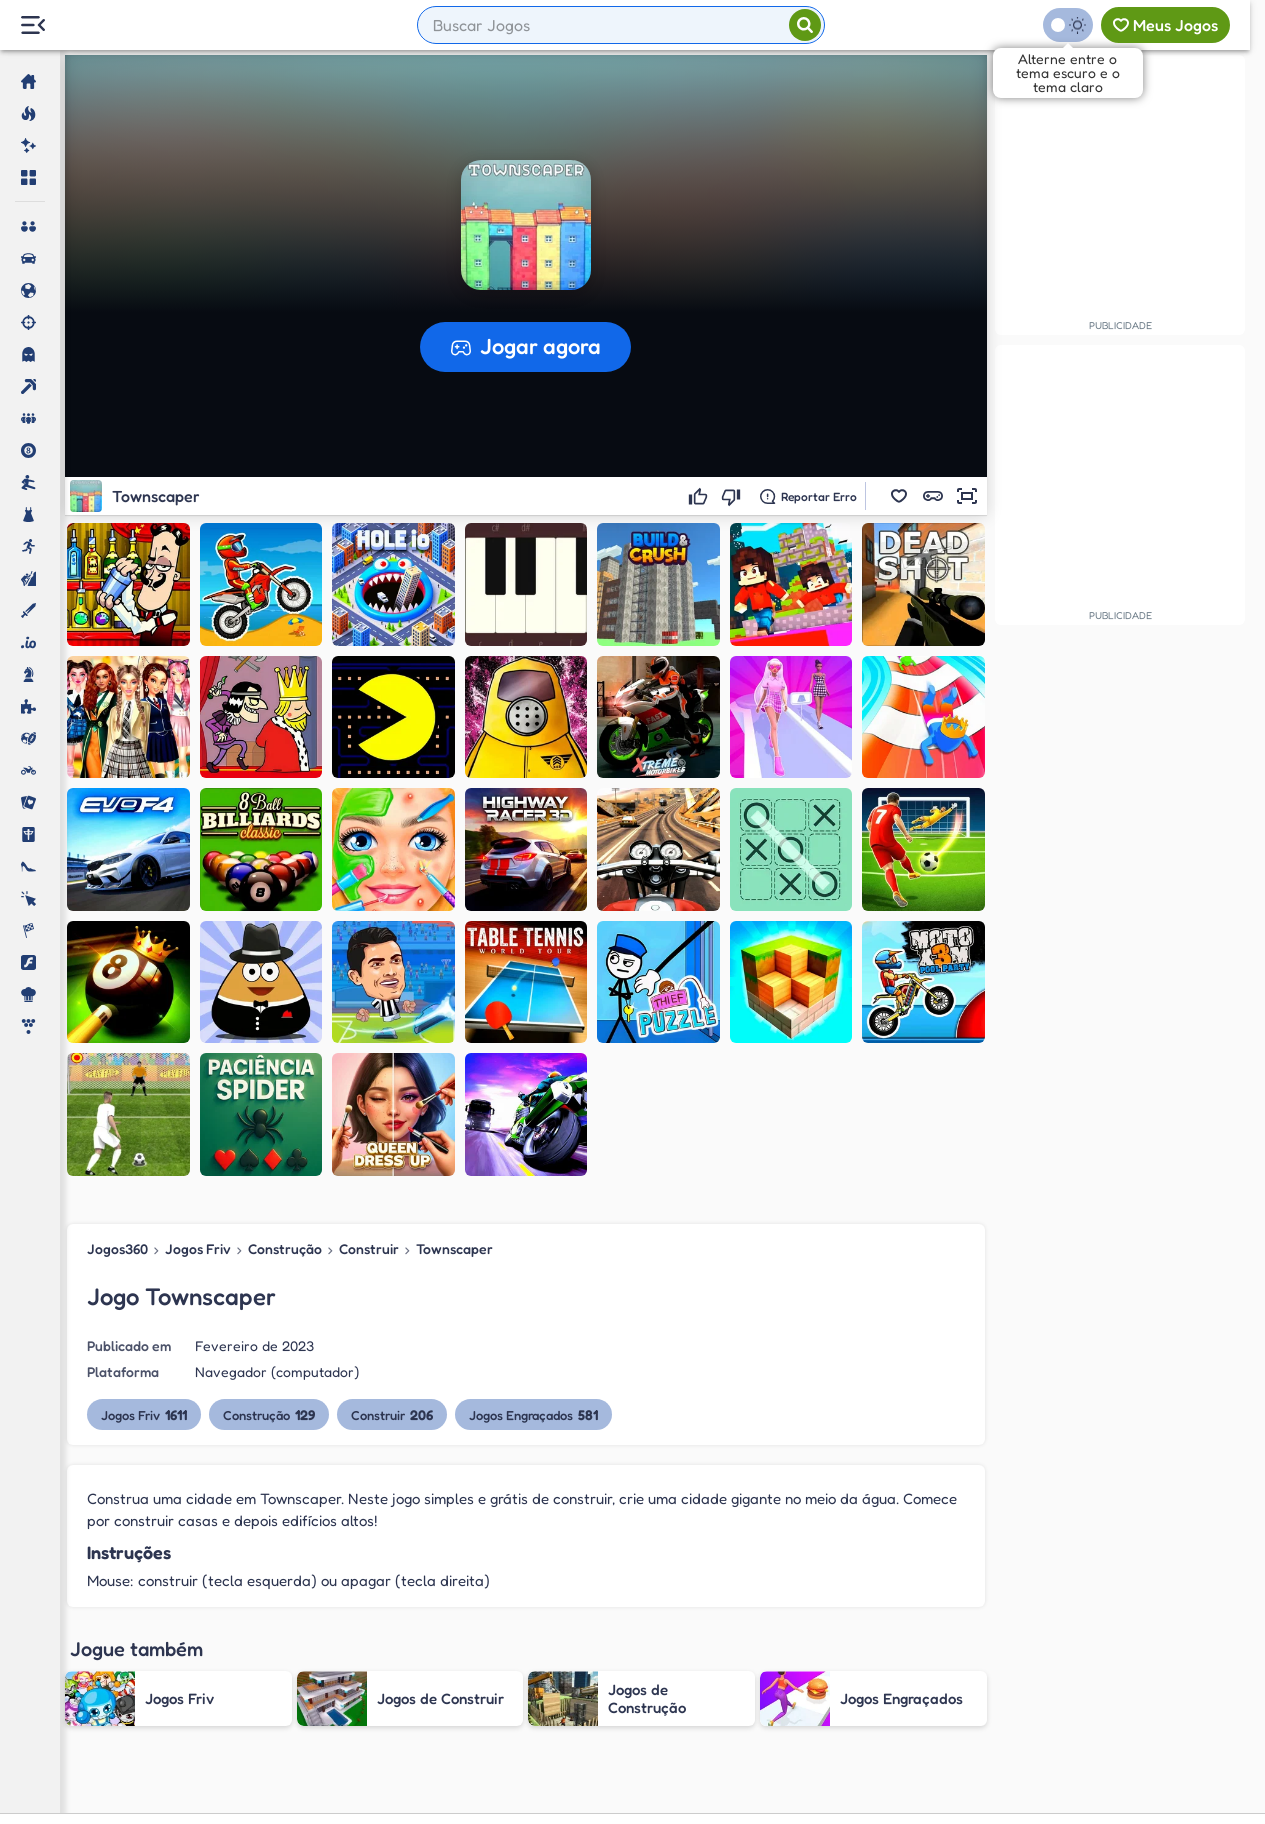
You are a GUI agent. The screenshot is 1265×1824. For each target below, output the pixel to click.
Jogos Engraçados (533, 1414)
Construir (369, 1248)
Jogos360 (117, 1248)
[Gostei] (700, 496)
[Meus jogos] (1165, 25)
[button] (899, 496)
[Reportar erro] (808, 496)
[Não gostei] (733, 496)
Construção (285, 1248)
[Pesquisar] (805, 25)
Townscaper (454, 1248)
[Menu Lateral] (32, 25)
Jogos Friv (198, 1248)
